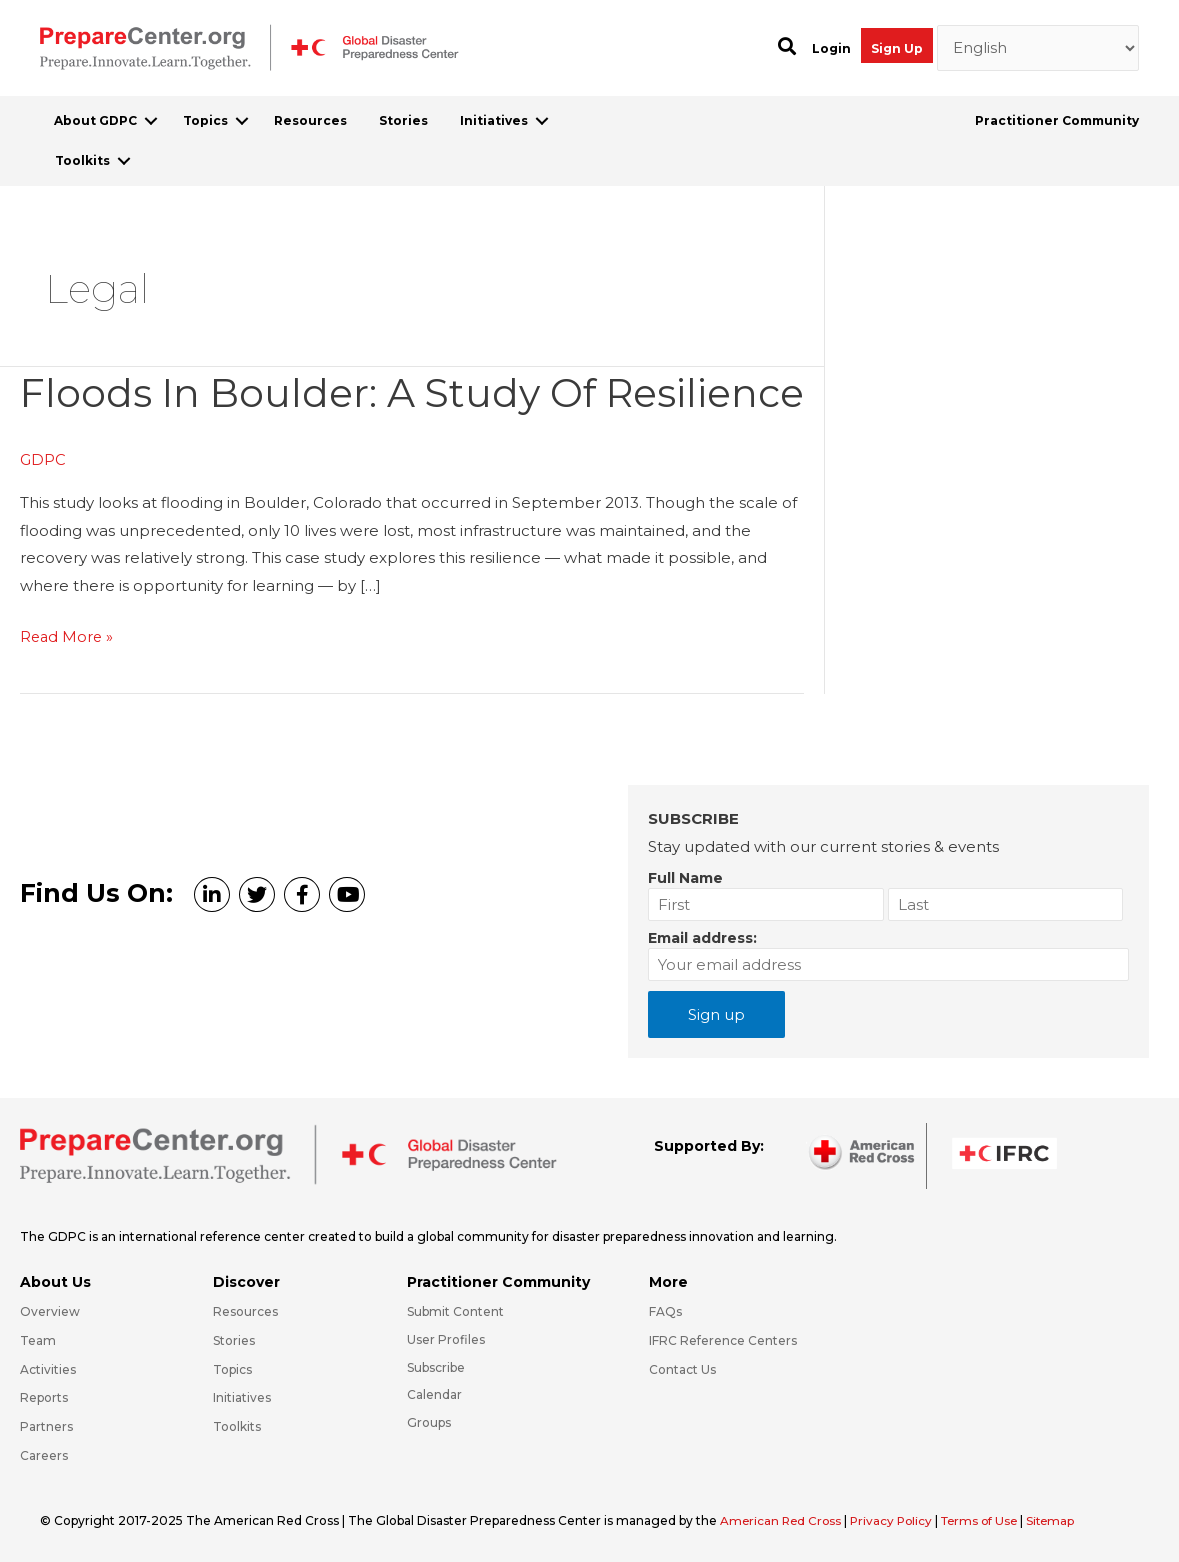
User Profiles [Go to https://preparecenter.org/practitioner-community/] (446, 1339)
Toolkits (82, 160)
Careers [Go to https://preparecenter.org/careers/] (44, 1455)
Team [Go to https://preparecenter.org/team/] (38, 1340)
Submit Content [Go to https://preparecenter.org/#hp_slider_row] (455, 1311)
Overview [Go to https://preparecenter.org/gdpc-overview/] (50, 1311)
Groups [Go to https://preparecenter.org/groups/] (429, 1422)
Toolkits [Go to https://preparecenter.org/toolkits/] (237, 1426)
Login (831, 48)
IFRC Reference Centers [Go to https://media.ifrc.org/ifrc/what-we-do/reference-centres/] (723, 1340)
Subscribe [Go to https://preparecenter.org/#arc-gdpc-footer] (436, 1367)
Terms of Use (988, 1520)
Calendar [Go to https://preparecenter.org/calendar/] (434, 1395)
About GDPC (95, 120)
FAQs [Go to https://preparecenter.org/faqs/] (665, 1311)
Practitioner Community (1057, 120)
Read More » (68, 688)
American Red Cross (784, 1520)
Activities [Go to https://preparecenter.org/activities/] (48, 1369)
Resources (310, 120)
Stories (403, 120)
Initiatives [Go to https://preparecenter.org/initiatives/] (242, 1398)
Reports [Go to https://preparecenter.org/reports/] (44, 1398)
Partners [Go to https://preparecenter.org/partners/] (46, 1426)
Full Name (685, 878)
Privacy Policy (898, 1520)
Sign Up (897, 48)
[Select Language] (1038, 48)
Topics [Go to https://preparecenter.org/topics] (232, 1369)
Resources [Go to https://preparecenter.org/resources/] (245, 1311)
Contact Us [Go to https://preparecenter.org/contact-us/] (682, 1369)
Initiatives (494, 120)
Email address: (702, 938)
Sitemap (1063, 1520)
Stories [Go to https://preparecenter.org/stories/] (234, 1340)
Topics (205, 120)
